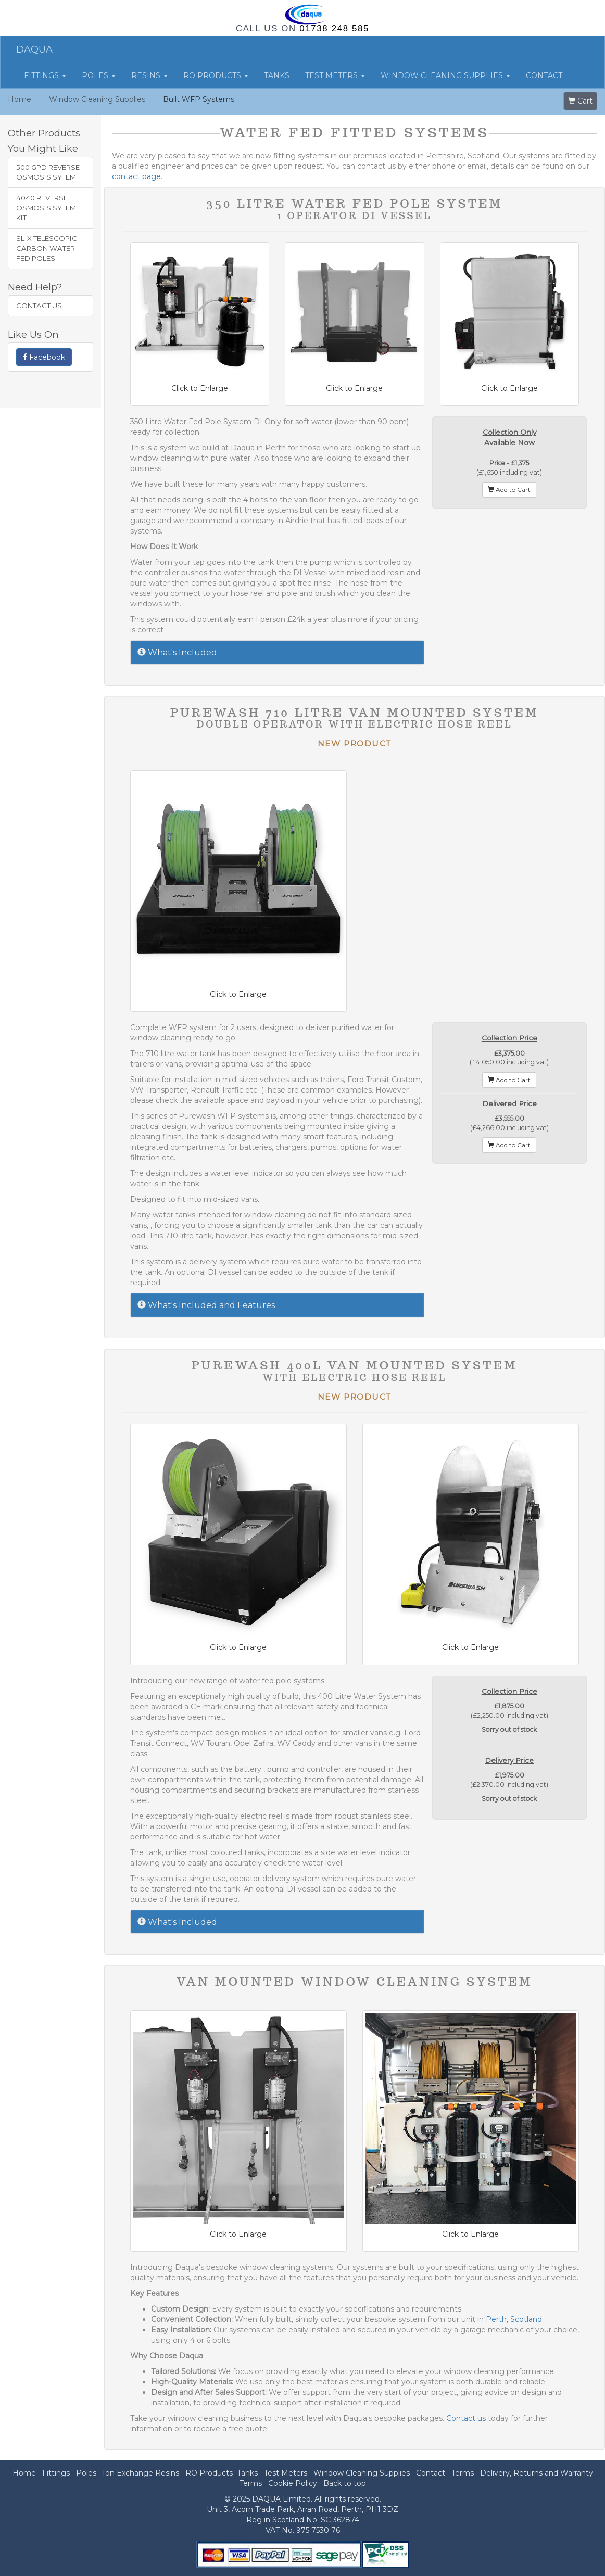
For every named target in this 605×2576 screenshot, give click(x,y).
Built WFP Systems (198, 99)
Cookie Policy (292, 2483)
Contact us (466, 2418)
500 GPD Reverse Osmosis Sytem (48, 172)
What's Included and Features (206, 1305)
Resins (149, 75)
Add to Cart (509, 489)
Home (19, 99)
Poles (99, 75)
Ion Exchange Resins (141, 2473)
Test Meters (335, 75)
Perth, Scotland (514, 2319)
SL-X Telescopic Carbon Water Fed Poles (46, 248)
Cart (580, 101)
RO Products (215, 75)
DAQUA (34, 49)
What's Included (177, 652)
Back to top (344, 2483)
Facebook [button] (44, 357)
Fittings (45, 75)
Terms (462, 2473)
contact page (136, 176)
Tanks (276, 75)
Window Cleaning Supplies (445, 75)
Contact (544, 75)
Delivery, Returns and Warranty (536, 2473)
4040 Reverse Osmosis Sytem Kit (46, 208)
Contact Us (39, 305)
